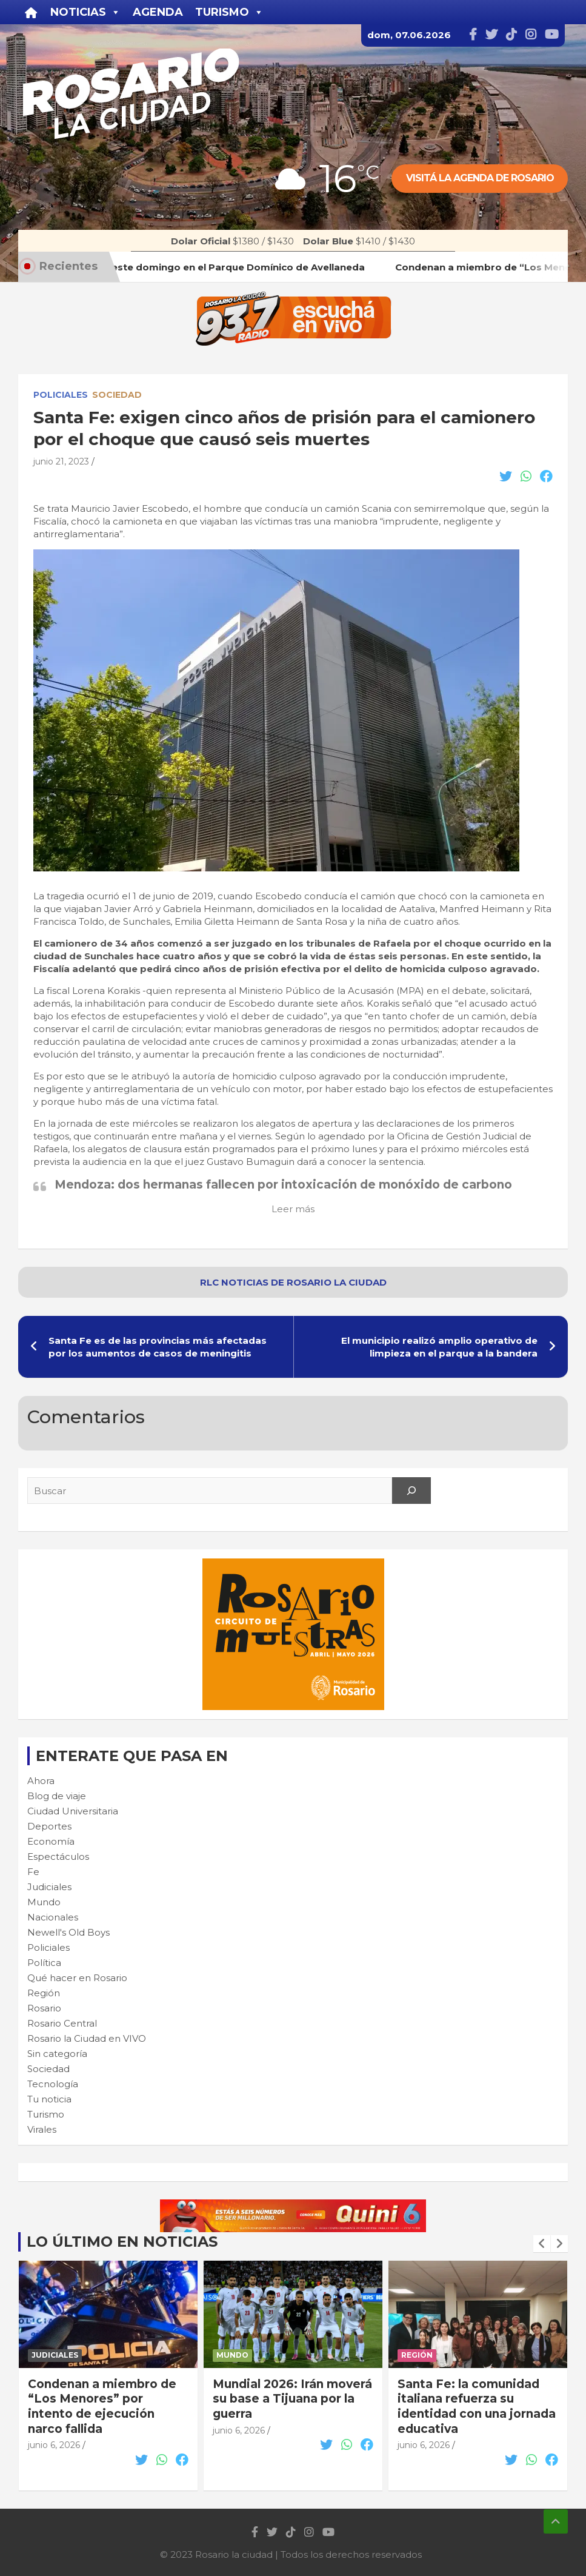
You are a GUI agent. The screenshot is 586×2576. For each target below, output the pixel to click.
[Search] (411, 1490)
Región (43, 1993)
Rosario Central (62, 2023)
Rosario (44, 2008)
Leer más (293, 1209)
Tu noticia (49, 2099)
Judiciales (49, 1887)
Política (44, 1962)
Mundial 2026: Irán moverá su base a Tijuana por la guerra (292, 2399)
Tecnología (52, 2084)
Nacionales (52, 1917)
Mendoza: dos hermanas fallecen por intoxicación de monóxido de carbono (283, 1185)
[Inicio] (31, 12)
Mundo (44, 1902)
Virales (41, 2129)
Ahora (41, 1780)
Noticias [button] (85, 12)
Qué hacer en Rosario (77, 1978)
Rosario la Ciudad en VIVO (86, 2038)
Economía (51, 1841)
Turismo (45, 2114)
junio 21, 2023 (61, 461)
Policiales (60, 394)
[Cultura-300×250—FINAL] (293, 1565)
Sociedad (117, 394)
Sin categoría (57, 2053)
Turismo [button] (229, 12)
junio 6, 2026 (54, 2445)
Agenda (158, 12)
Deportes (49, 1826)
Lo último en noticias (122, 2241)
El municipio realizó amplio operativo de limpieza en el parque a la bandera (439, 1347)
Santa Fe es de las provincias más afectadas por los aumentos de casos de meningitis (157, 1347)
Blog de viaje (56, 1796)
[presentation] (541, 2243)
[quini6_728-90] (293, 2206)
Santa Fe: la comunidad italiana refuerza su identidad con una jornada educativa (477, 2406)
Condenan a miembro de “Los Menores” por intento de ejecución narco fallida (102, 2406)
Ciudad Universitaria (72, 1811)
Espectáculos (58, 1856)
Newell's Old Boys (68, 1932)
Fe (33, 1871)
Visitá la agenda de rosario (480, 178)
